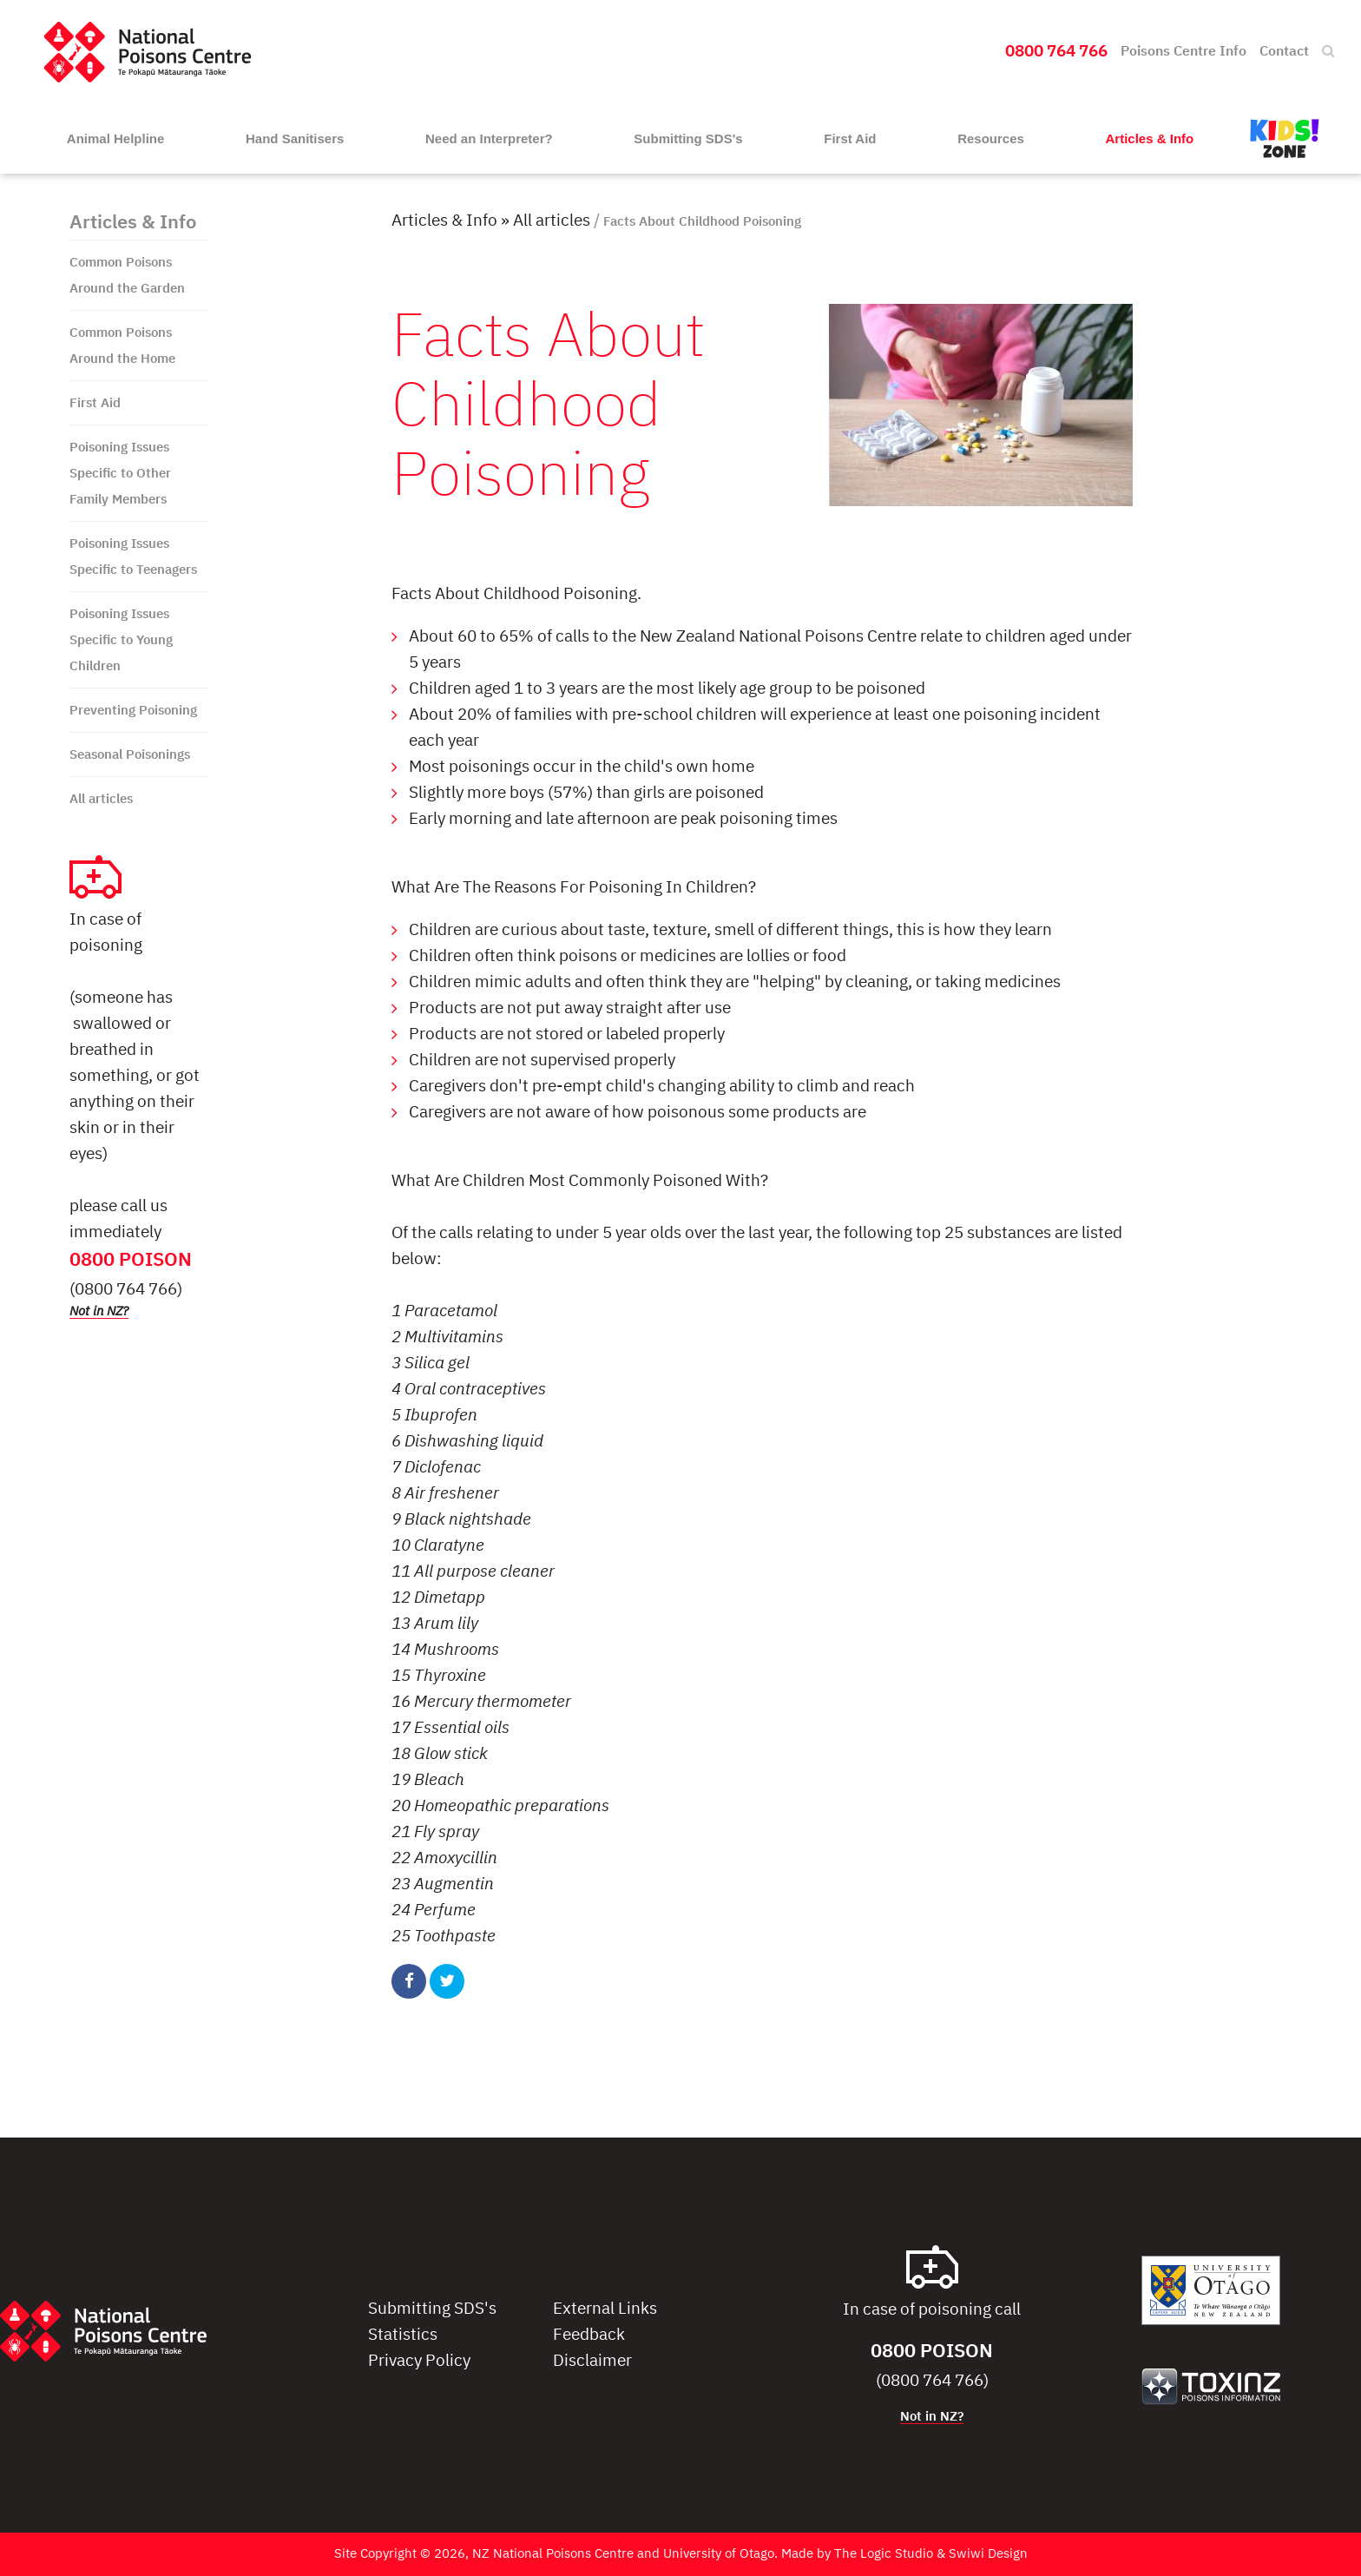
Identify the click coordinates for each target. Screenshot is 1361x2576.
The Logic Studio (883, 2553)
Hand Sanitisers (295, 138)
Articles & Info (1150, 138)
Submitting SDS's (688, 138)
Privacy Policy (419, 2361)
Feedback (589, 2335)
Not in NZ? (98, 1311)
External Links (605, 2309)
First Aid (850, 138)
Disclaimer (592, 2361)
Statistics (402, 2335)
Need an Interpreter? (489, 138)
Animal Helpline (116, 138)
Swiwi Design (988, 2553)
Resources (990, 138)
